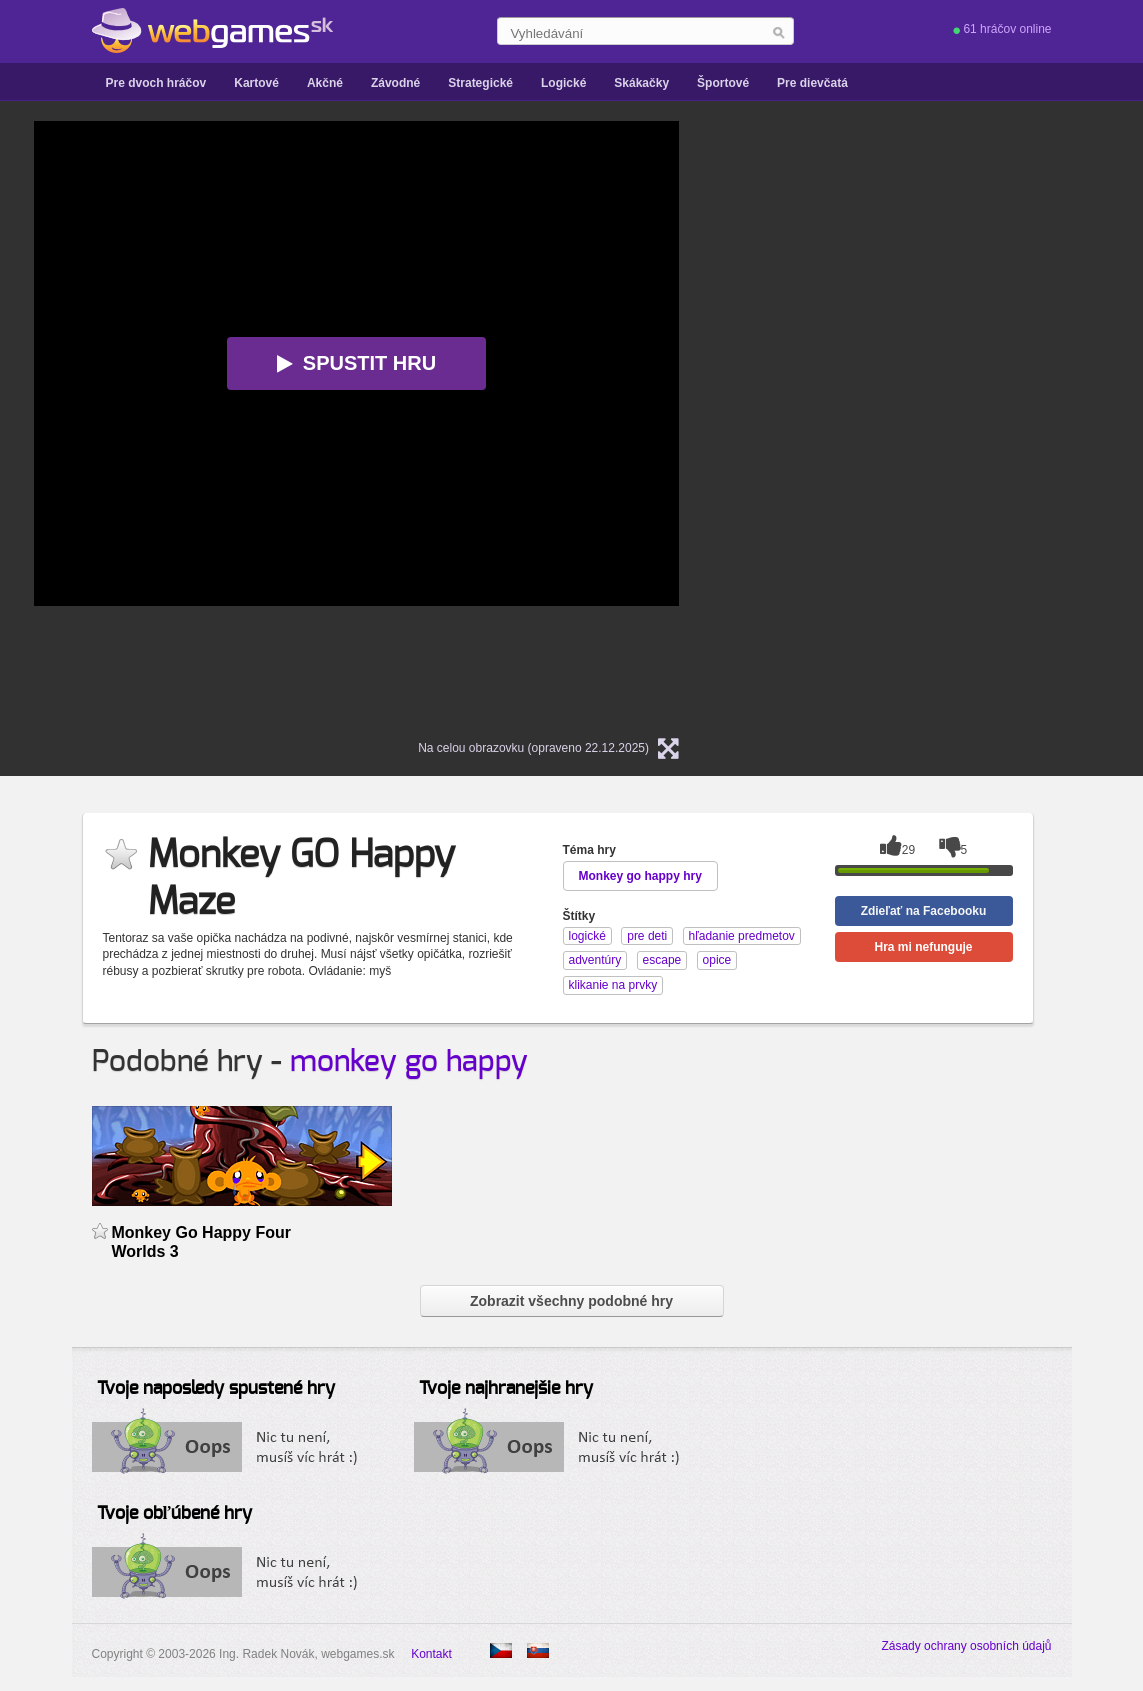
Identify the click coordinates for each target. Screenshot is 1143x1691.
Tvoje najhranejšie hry (506, 1389)
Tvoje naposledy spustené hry (216, 1389)
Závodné (395, 83)
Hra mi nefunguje (923, 947)
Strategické (480, 83)
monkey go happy (409, 1062)
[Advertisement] (959, 421)
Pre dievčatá (812, 83)
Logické (563, 83)
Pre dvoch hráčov (156, 83)
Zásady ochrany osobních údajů (966, 1646)
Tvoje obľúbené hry (174, 1514)
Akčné (325, 83)
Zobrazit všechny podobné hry (571, 1301)
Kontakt (431, 1654)
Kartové (256, 83)
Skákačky (641, 83)
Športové (723, 83)
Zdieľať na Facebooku (924, 911)
